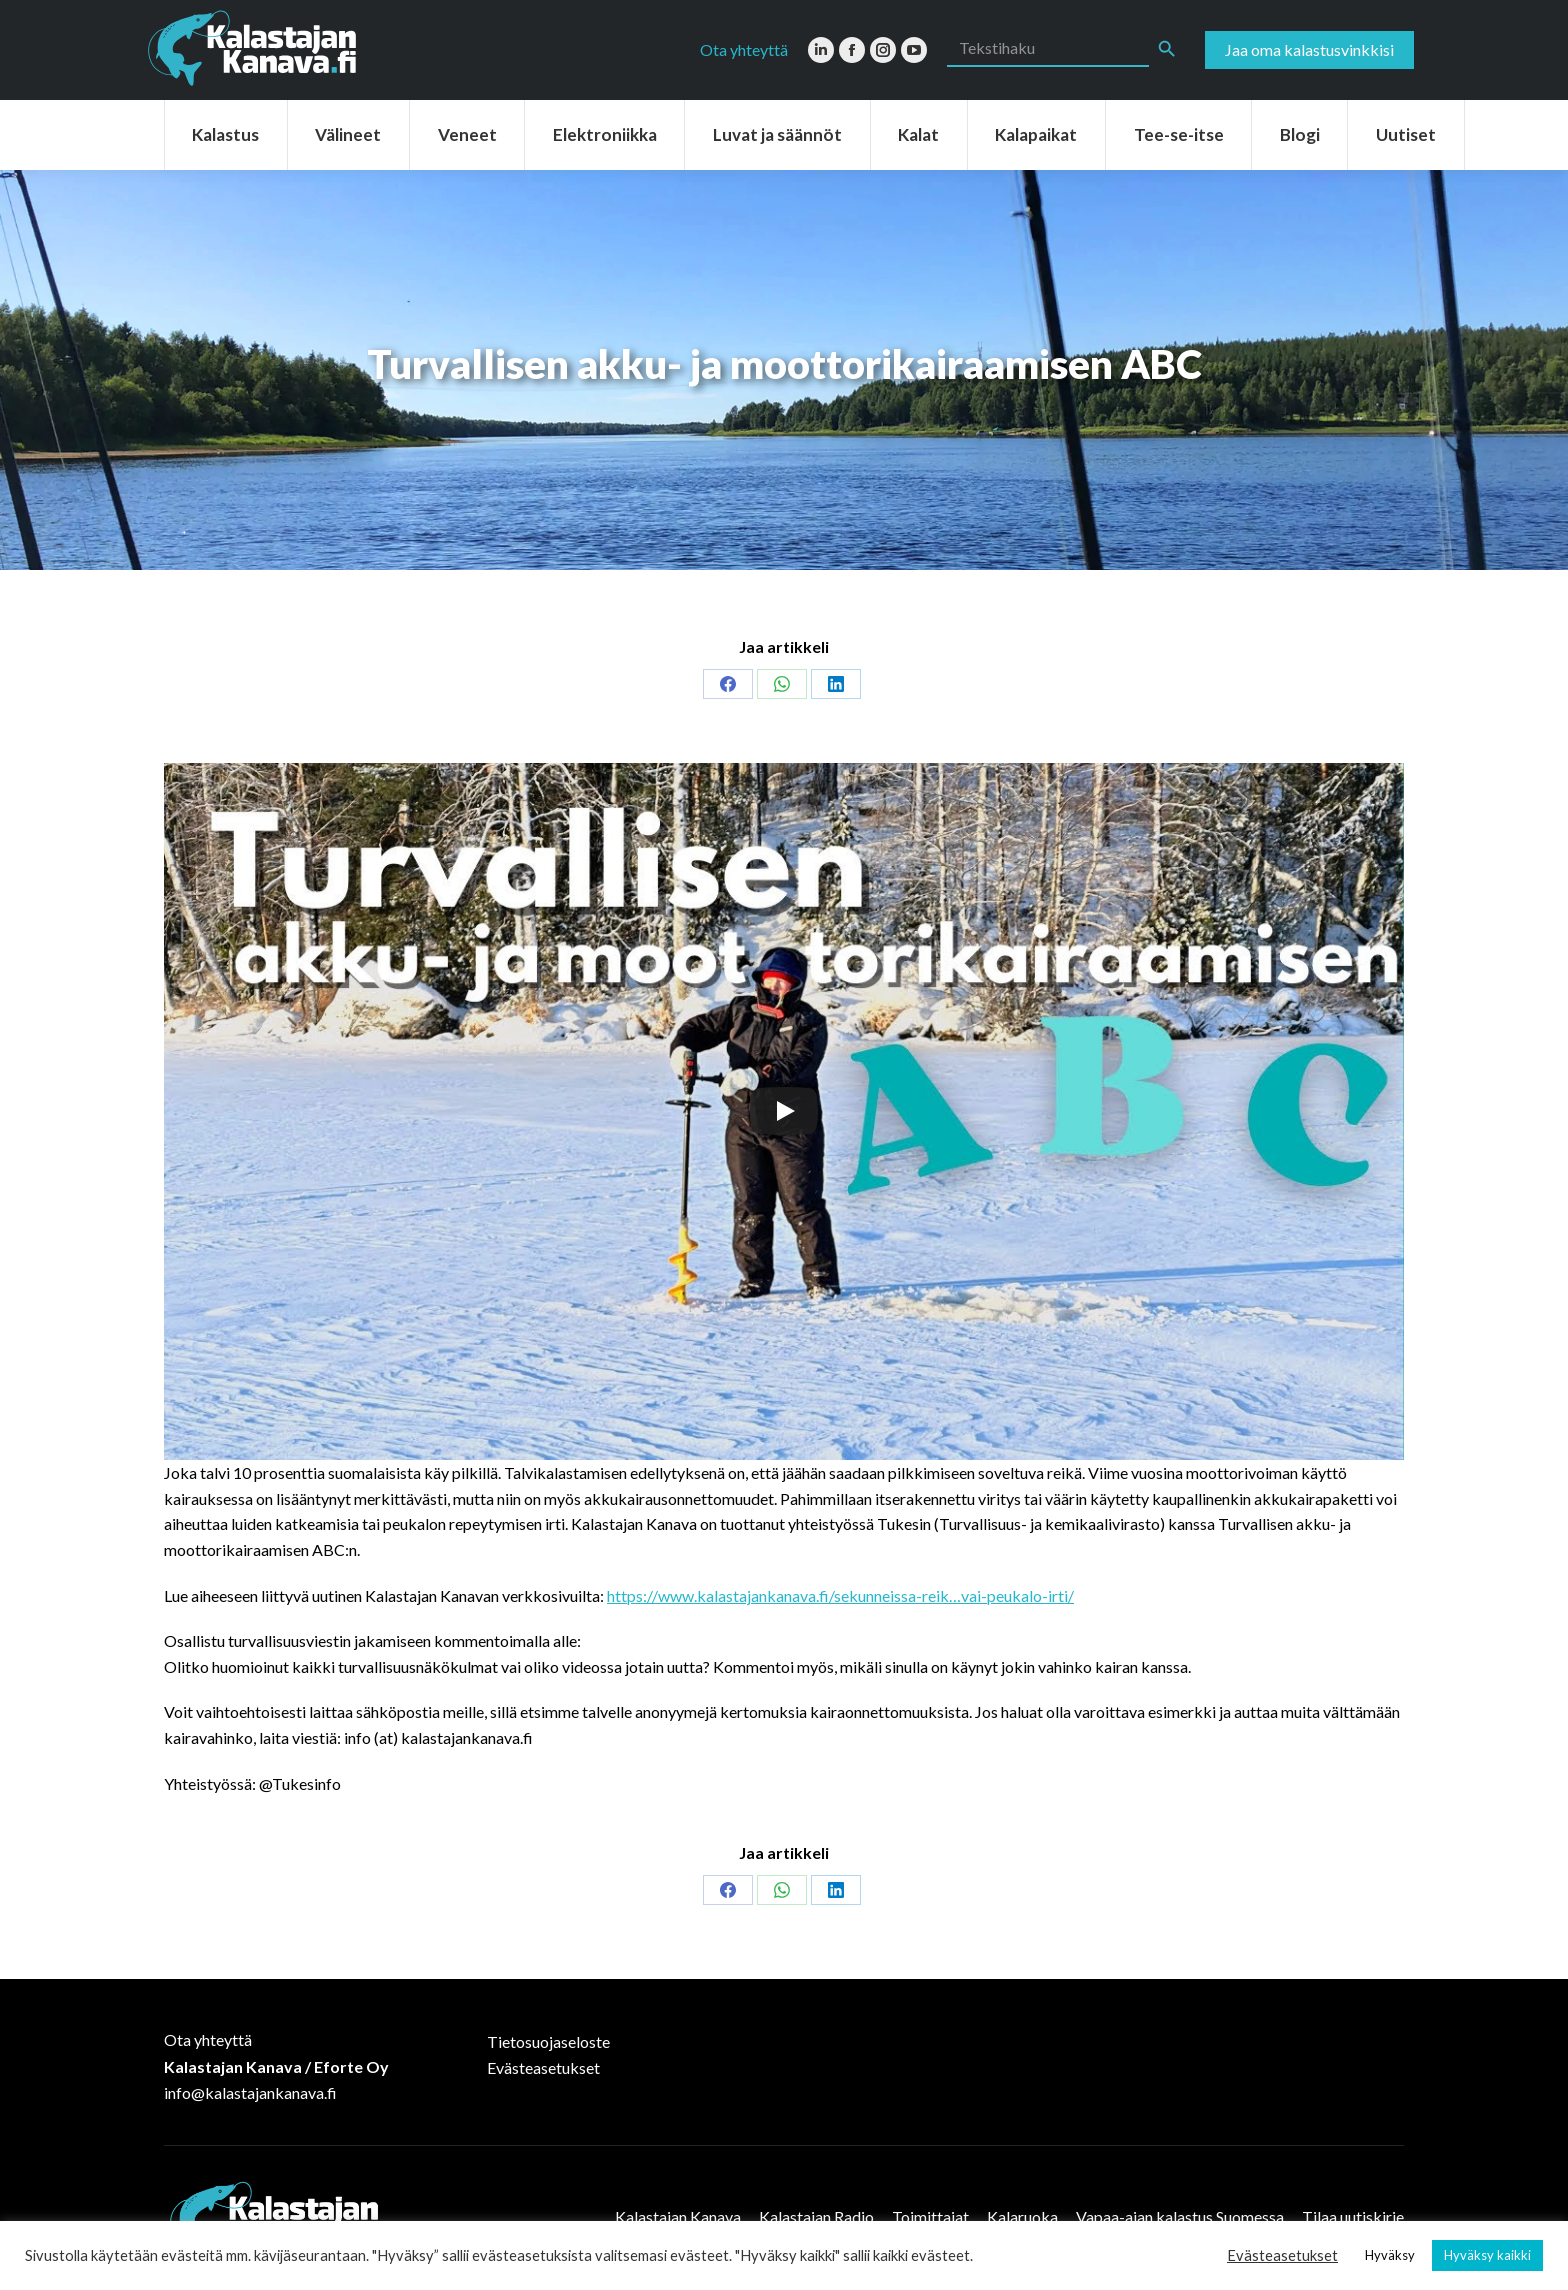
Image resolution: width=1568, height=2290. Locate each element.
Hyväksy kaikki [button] (1487, 2255)
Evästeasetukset (543, 2067)
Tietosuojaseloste (548, 2041)
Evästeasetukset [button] (1282, 2255)
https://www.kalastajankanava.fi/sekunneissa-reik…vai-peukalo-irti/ (840, 1595)
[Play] (784, 1111)
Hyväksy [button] (1390, 2255)
